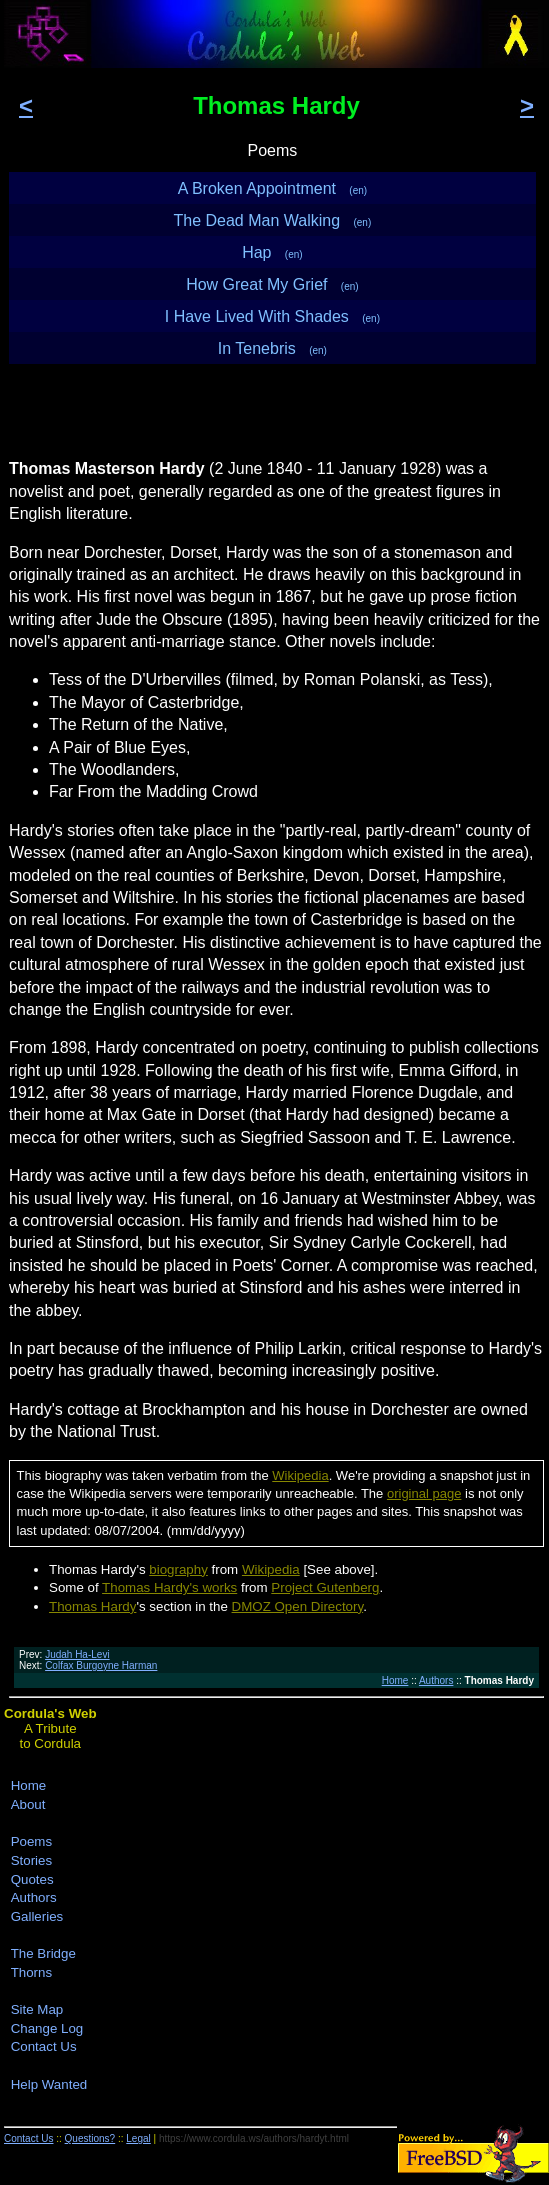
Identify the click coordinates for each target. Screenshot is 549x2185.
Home (395, 1680)
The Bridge (43, 1953)
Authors (436, 1680)
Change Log (47, 2028)
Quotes (32, 1879)
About (28, 1804)
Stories (31, 1860)
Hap (272, 252)
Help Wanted (49, 2084)
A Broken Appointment (272, 188)
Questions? (90, 2138)
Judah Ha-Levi (77, 1654)
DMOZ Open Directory (298, 1606)
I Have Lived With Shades (272, 316)
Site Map (37, 2009)
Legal (138, 2138)
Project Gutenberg (325, 1587)
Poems (31, 1841)
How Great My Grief (272, 284)
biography (178, 1569)
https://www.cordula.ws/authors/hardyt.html (254, 2138)
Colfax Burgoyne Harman (101, 1665)
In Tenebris (272, 348)
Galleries (37, 1916)
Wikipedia (300, 1475)
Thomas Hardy (92, 1606)
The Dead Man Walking (273, 220)
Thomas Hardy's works (169, 1587)
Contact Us (44, 2046)
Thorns (31, 1972)
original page (424, 1493)
